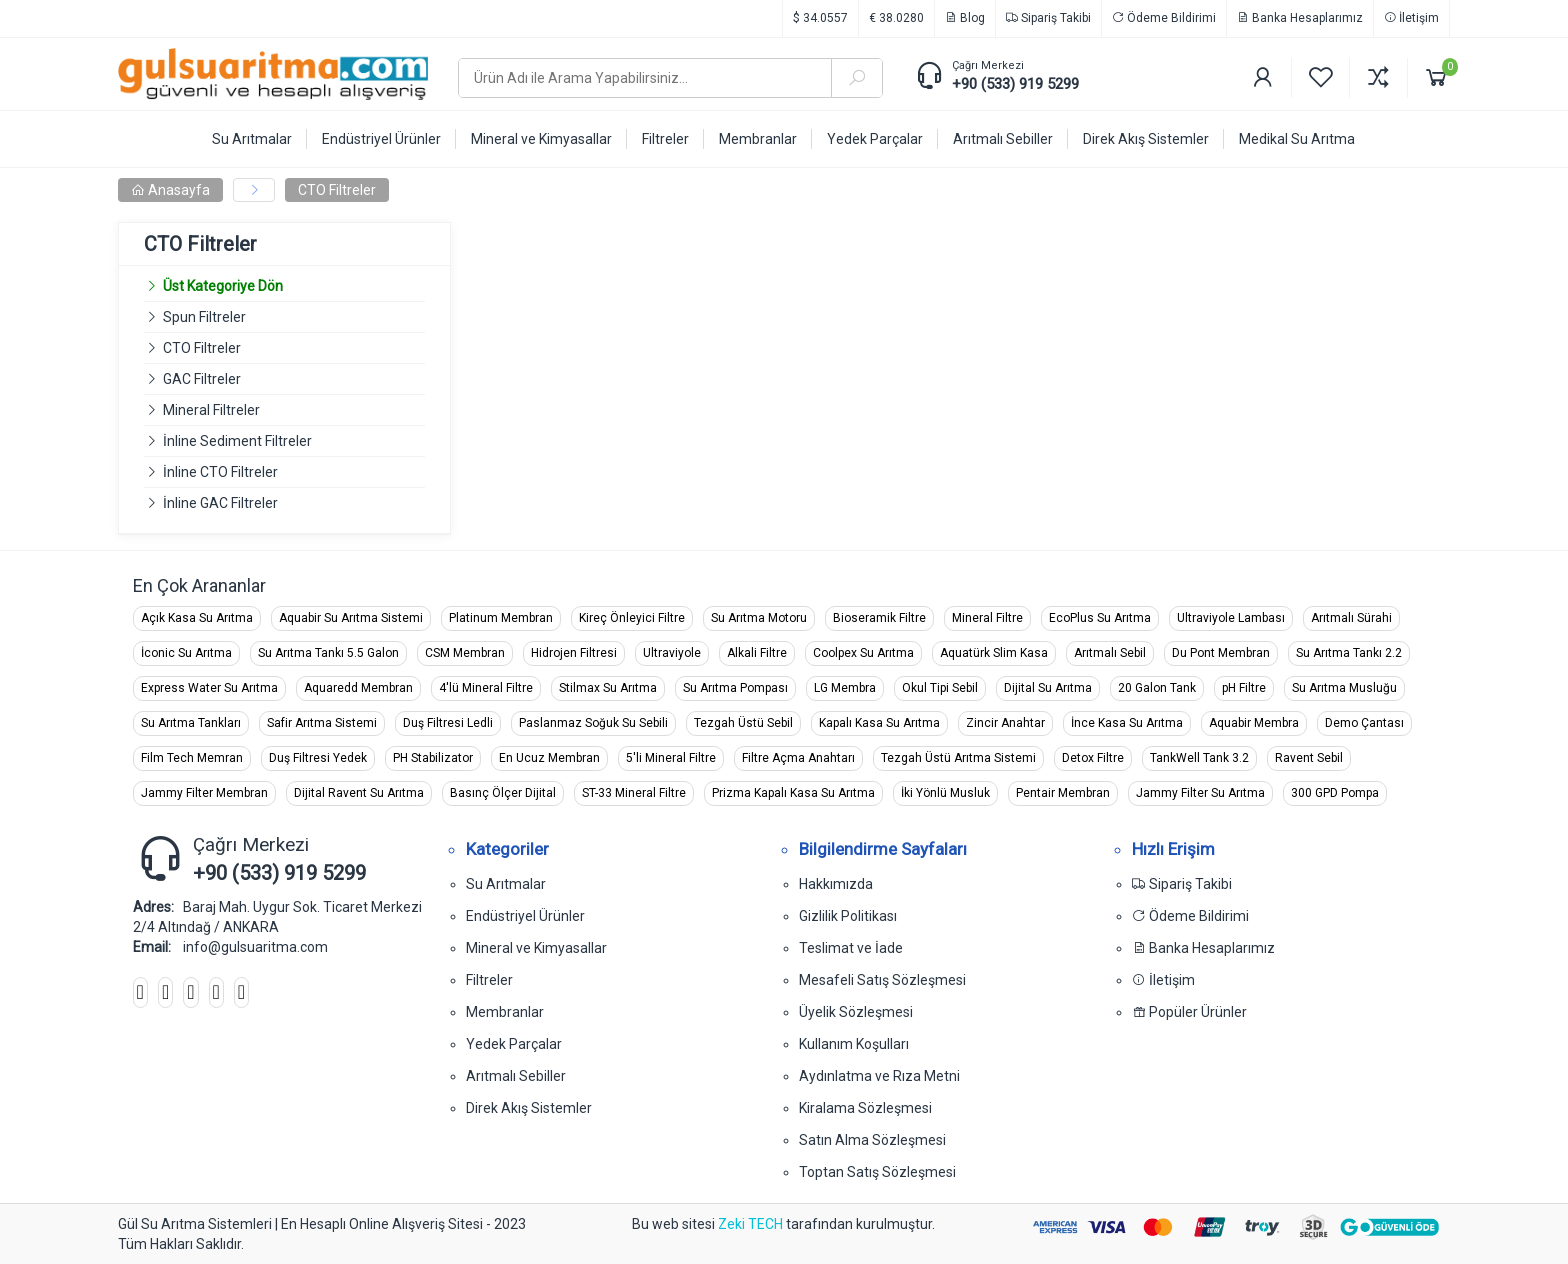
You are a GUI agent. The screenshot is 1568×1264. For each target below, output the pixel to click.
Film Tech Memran (192, 758)
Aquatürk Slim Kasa (994, 653)
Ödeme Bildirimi (1164, 18)
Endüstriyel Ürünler (525, 916)
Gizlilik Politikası (848, 916)
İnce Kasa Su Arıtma (1127, 723)
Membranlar (505, 1012)
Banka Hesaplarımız (1300, 18)
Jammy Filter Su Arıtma (1200, 793)
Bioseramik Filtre (879, 618)
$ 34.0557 (820, 18)
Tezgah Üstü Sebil (743, 723)
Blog (965, 18)
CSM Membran (465, 653)
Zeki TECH (750, 1224)
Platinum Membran (501, 618)
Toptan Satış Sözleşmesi (877, 1172)
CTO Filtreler (337, 190)
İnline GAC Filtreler (220, 503)
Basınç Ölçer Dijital (503, 793)
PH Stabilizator (433, 758)
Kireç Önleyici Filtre (632, 618)
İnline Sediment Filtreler (237, 441)
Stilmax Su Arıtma (608, 688)
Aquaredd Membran (358, 688)
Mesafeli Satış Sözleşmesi (882, 980)
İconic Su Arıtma (186, 653)
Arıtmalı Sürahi (1351, 618)
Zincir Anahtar (1005, 723)
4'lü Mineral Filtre (486, 688)
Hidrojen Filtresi (574, 653)
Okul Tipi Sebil (940, 688)
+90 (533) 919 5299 (1015, 84)
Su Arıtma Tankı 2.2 (1349, 653)
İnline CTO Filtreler (220, 472)
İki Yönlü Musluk (945, 793)
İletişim (1411, 18)
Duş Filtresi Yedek (318, 758)
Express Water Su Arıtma (209, 688)
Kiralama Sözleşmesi (865, 1108)
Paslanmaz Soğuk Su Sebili (593, 723)
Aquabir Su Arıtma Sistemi (351, 618)
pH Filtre (1244, 688)
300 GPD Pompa (1335, 793)
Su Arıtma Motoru (759, 618)
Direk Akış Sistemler (529, 1108)
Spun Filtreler (204, 317)
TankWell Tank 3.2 (1199, 758)
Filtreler (489, 980)
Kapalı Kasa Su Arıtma (879, 723)
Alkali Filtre (757, 653)
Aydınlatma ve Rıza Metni (879, 1076)
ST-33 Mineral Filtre (634, 793)
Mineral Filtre (987, 618)
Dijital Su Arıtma (1048, 688)
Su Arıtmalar (506, 884)
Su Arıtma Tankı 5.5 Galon (328, 653)
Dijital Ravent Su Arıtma (359, 793)
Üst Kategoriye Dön (213, 286)
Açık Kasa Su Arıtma (197, 618)
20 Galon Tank (1157, 688)
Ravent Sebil (1309, 758)
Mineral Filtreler (211, 410)
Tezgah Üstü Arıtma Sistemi (958, 758)
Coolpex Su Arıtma (863, 653)
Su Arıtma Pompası (735, 688)
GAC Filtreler (202, 379)
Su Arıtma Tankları (191, 723)
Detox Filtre (1093, 758)
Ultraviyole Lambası (1231, 618)
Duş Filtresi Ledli (448, 723)
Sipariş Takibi (1048, 18)
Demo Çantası (1364, 723)
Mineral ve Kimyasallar (536, 948)
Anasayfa (170, 190)
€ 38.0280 (896, 18)
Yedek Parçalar (514, 1044)
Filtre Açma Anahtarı (798, 758)
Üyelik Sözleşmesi (856, 1012)
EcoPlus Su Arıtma (1100, 618)
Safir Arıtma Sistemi (322, 723)
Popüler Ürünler (1189, 1012)
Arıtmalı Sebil (1110, 653)
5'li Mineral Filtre (671, 758)
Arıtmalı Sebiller (516, 1076)
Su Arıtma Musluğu (1344, 688)
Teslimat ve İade (851, 948)
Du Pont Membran (1221, 653)
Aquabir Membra (1254, 723)
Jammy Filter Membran (204, 793)
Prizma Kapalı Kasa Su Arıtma (793, 793)
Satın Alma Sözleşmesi (872, 1140)
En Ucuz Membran (549, 758)
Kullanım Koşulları (854, 1044)
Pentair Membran (1063, 793)
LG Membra (845, 688)
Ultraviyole (672, 653)
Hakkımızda (836, 884)
